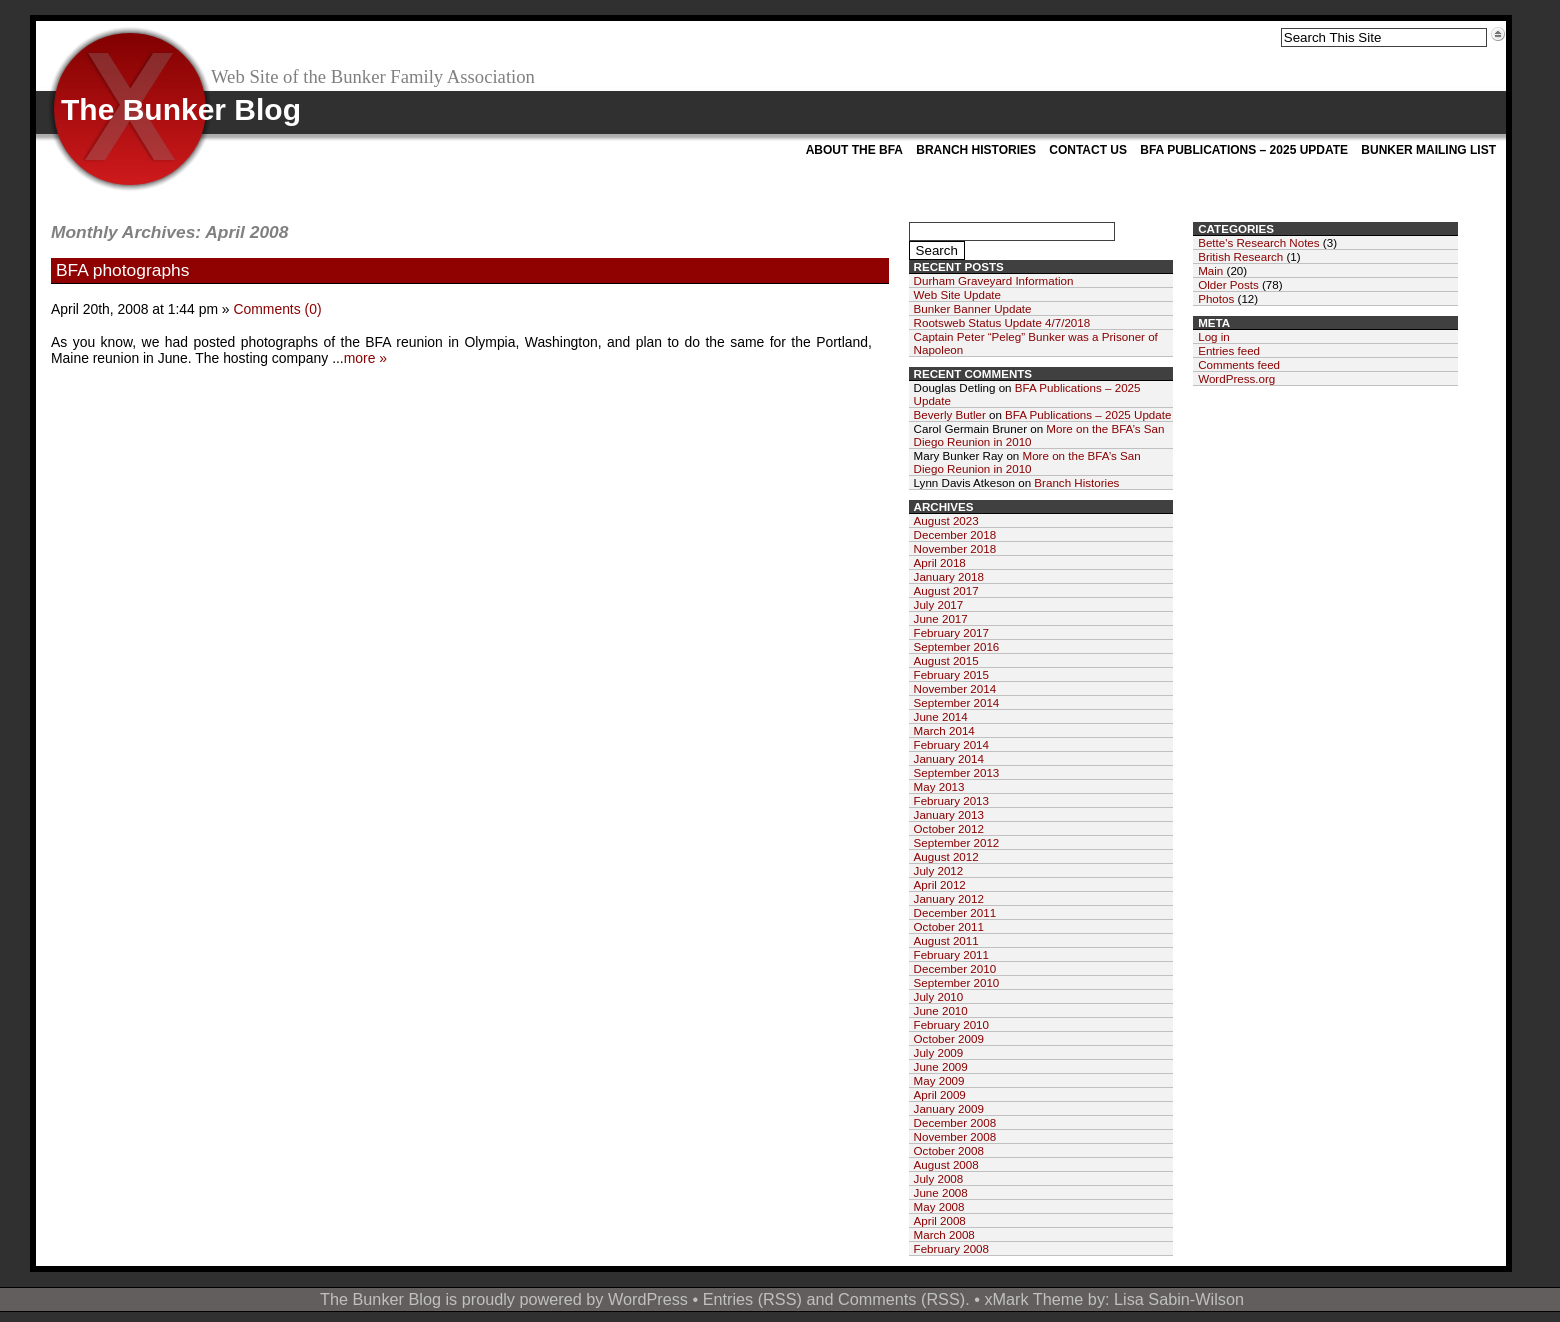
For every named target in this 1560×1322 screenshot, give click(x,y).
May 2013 (939, 786)
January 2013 (949, 814)
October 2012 (949, 828)
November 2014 (955, 688)
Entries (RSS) (752, 1299)
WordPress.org (1236, 378)
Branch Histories (976, 150)
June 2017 (941, 618)
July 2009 (939, 1052)
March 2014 (944, 730)
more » (365, 358)
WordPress (648, 1299)
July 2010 (939, 996)
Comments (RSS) (901, 1299)
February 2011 (951, 954)
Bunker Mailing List (1428, 150)
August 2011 (946, 940)
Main (1210, 270)
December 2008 (955, 1122)
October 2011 (949, 926)
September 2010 (957, 982)
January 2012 (949, 898)
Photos (1216, 298)
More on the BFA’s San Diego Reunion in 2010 (1027, 462)
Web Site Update (957, 294)
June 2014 (941, 716)
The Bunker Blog (181, 109)
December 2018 (955, 534)
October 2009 (949, 1038)
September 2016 (957, 646)
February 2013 (951, 800)
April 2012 (940, 884)
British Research (1240, 256)
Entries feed (1229, 350)
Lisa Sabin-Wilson (1179, 1299)
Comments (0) (277, 309)
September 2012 (957, 842)
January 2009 (949, 1108)
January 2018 (949, 576)
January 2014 (949, 758)
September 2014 (957, 702)
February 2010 (951, 1024)
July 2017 (939, 604)
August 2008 (946, 1164)
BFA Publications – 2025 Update (1244, 150)
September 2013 (957, 772)
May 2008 (939, 1206)
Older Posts (1228, 284)
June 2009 (941, 1066)
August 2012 (946, 856)
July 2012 (939, 870)
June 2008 (941, 1192)
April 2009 (940, 1094)
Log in (1214, 336)
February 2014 (951, 744)
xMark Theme (1033, 1299)
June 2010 (941, 1010)
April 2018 (940, 562)
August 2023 (946, 520)
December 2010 (955, 968)
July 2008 (939, 1178)
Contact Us (1088, 150)
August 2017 (946, 590)
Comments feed (1239, 364)
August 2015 (946, 660)
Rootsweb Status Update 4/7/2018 (1002, 322)
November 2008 (955, 1136)
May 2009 (939, 1080)
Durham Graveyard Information (994, 280)
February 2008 (951, 1248)
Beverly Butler (950, 414)
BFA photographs (122, 270)
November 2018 (955, 548)
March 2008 (944, 1234)
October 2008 (949, 1150)
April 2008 (940, 1220)
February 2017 (951, 632)
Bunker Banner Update (973, 308)
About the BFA (854, 150)
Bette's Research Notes (1258, 242)
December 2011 (955, 912)
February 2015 (951, 674)
